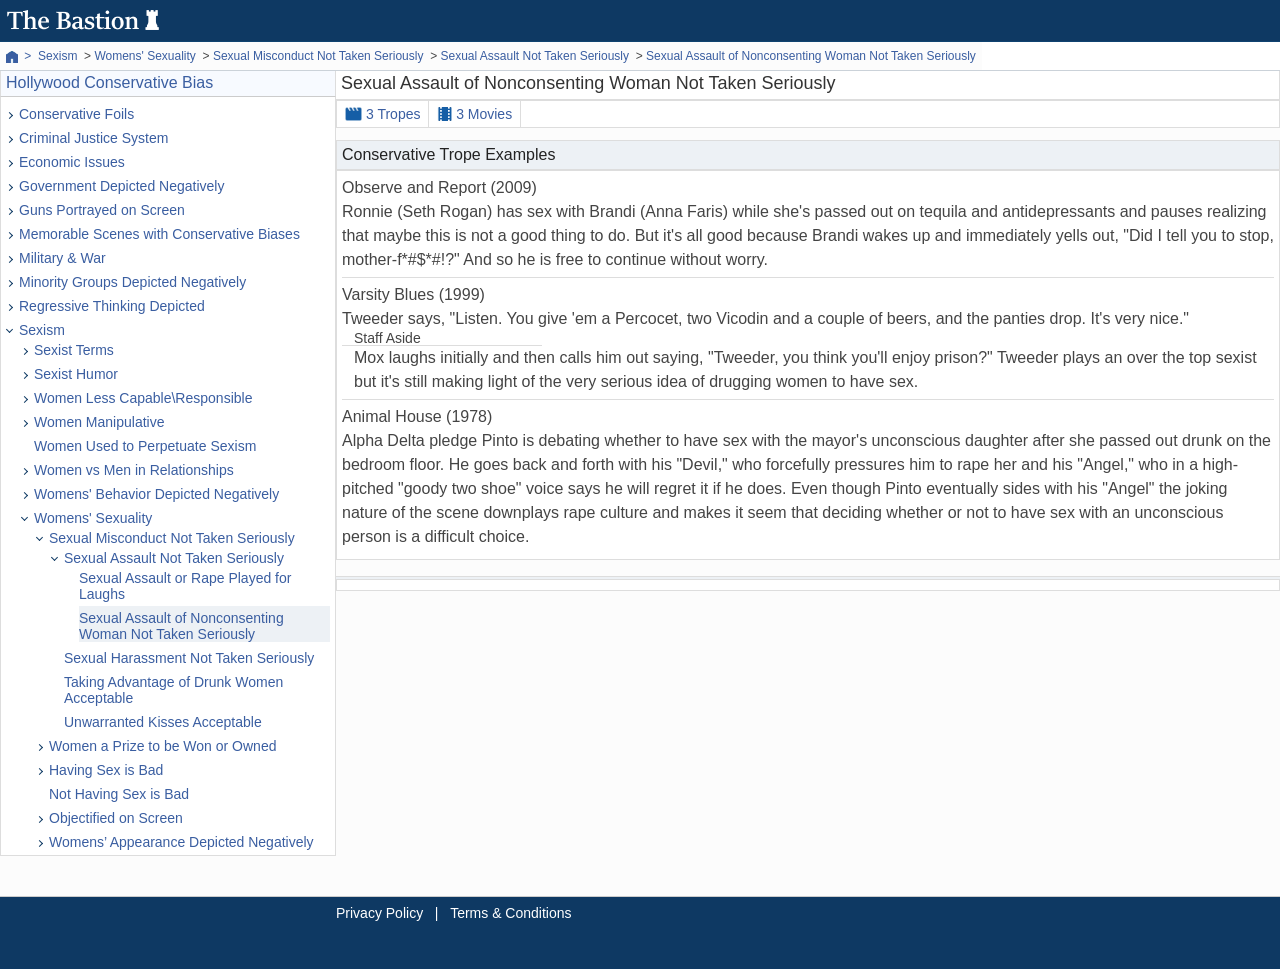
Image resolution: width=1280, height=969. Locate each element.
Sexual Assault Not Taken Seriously (174, 558)
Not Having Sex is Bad (119, 794)
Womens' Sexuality (93, 518)
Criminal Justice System (93, 138)
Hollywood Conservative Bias (109, 82)
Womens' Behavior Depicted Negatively (156, 494)
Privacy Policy (379, 913)
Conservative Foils (76, 114)
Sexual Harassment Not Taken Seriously (189, 658)
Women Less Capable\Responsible (143, 398)
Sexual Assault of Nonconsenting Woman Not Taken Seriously (181, 626)
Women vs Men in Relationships (134, 470)
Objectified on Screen (116, 818)
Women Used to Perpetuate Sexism (145, 446)
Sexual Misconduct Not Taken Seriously (172, 538)
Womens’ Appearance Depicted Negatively (181, 842)
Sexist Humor (76, 374)
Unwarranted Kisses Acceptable (163, 722)
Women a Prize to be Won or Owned (162, 746)
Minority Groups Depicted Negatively (132, 282)
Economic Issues (72, 162)
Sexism (42, 330)
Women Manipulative (99, 422)
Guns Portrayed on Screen (102, 210)
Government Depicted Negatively (121, 186)
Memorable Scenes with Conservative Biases (159, 234)
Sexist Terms (74, 350)
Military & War (62, 258)
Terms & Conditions (510, 913)
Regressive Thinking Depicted (112, 306)
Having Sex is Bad (106, 770)
